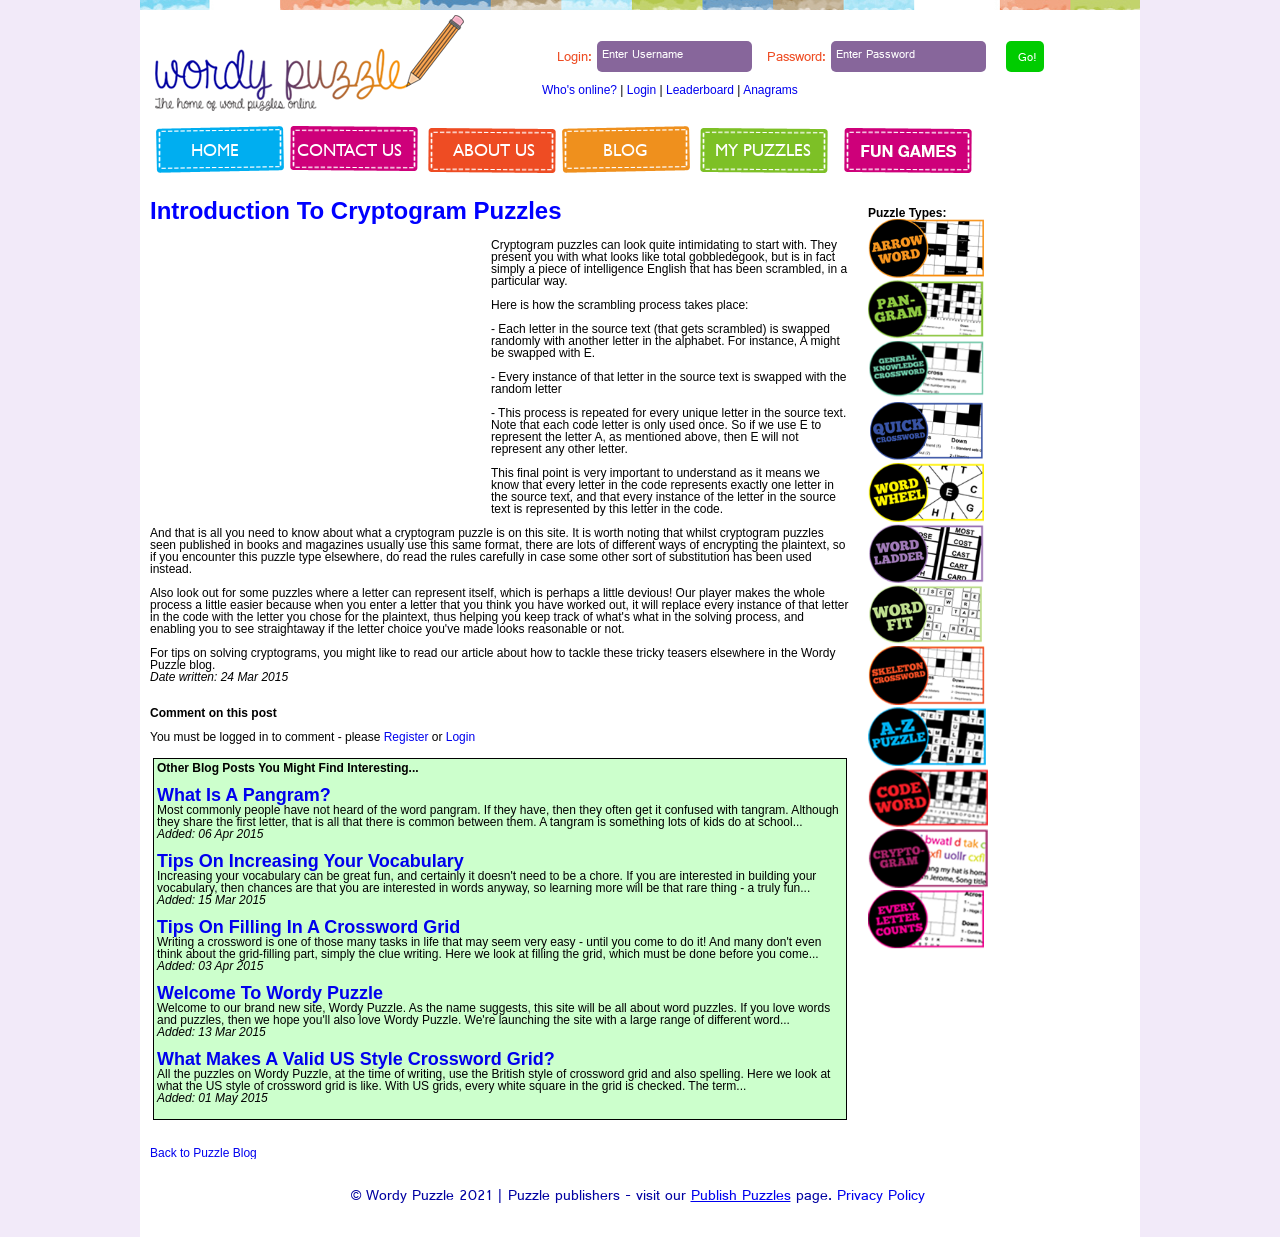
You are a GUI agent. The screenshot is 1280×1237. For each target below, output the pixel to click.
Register (406, 737)
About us (494, 149)
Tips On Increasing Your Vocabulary (310, 861)
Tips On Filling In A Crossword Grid (308, 927)
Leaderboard (700, 90)
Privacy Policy (881, 1197)
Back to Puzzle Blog (203, 1153)
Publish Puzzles (741, 1197)
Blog (625, 149)
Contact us (349, 149)
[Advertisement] (318, 379)
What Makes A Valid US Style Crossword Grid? (356, 1059)
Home (215, 149)
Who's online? (579, 90)
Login (641, 90)
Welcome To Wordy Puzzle (270, 993)
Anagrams (770, 90)
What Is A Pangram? (244, 795)
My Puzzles (763, 149)
